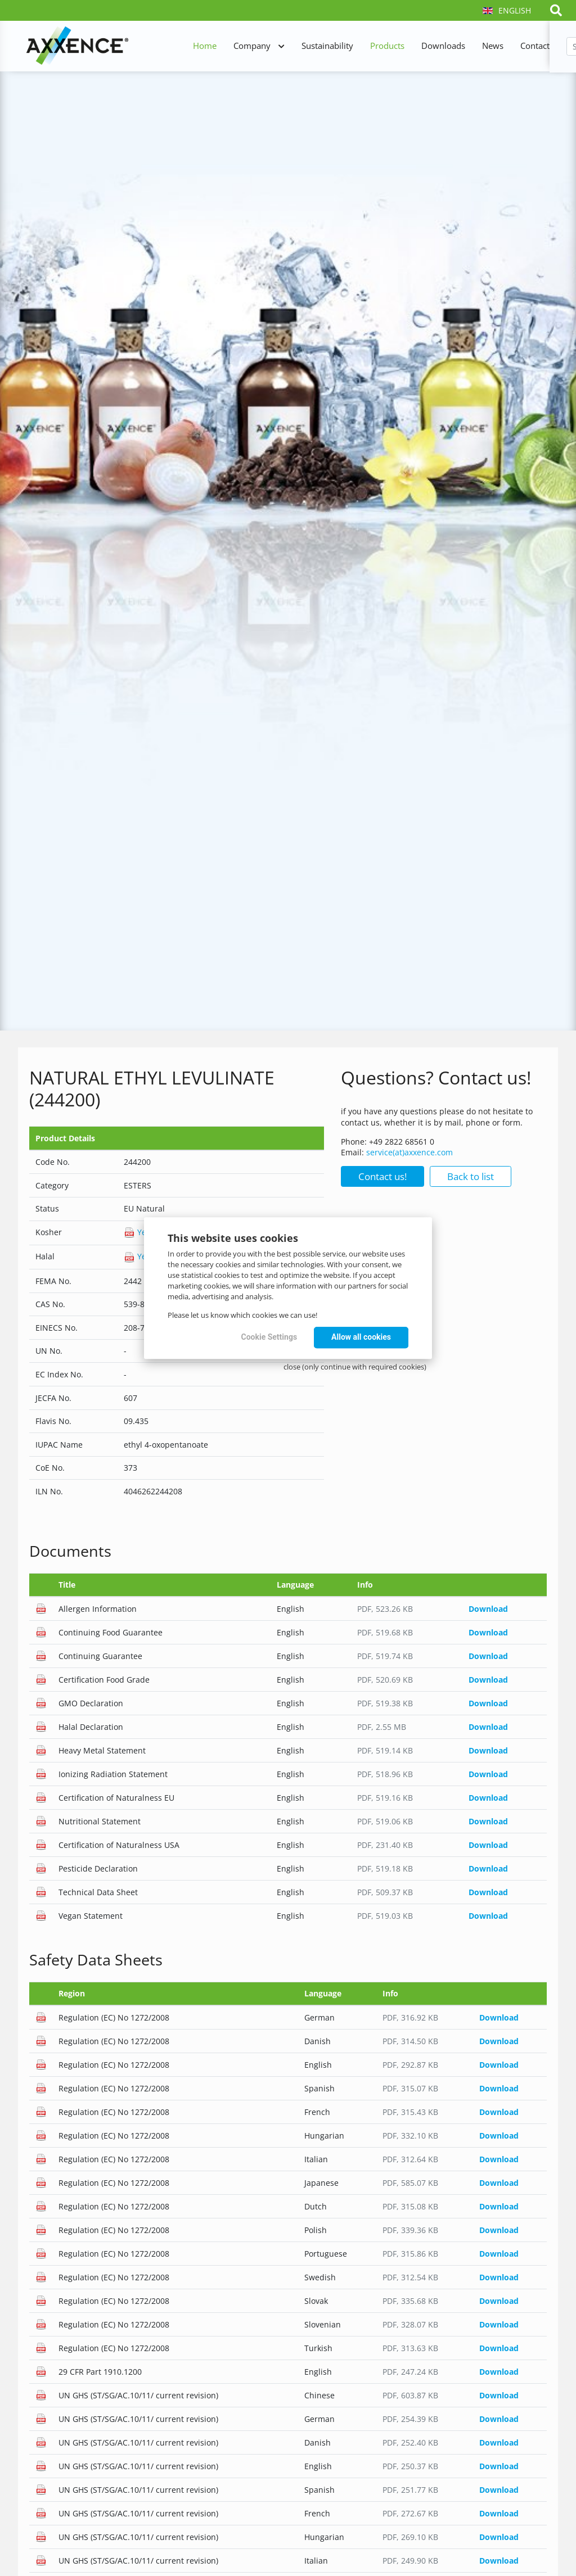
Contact (535, 46)
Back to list (470, 1176)
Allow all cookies (361, 1336)
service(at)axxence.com (409, 1152)
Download (488, 1608)
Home (205, 46)
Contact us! (382, 1176)
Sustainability (327, 46)
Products (387, 46)
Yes (137, 1232)
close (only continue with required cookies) (355, 1367)
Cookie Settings (269, 1336)
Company (252, 46)
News (492, 46)
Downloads (443, 46)
